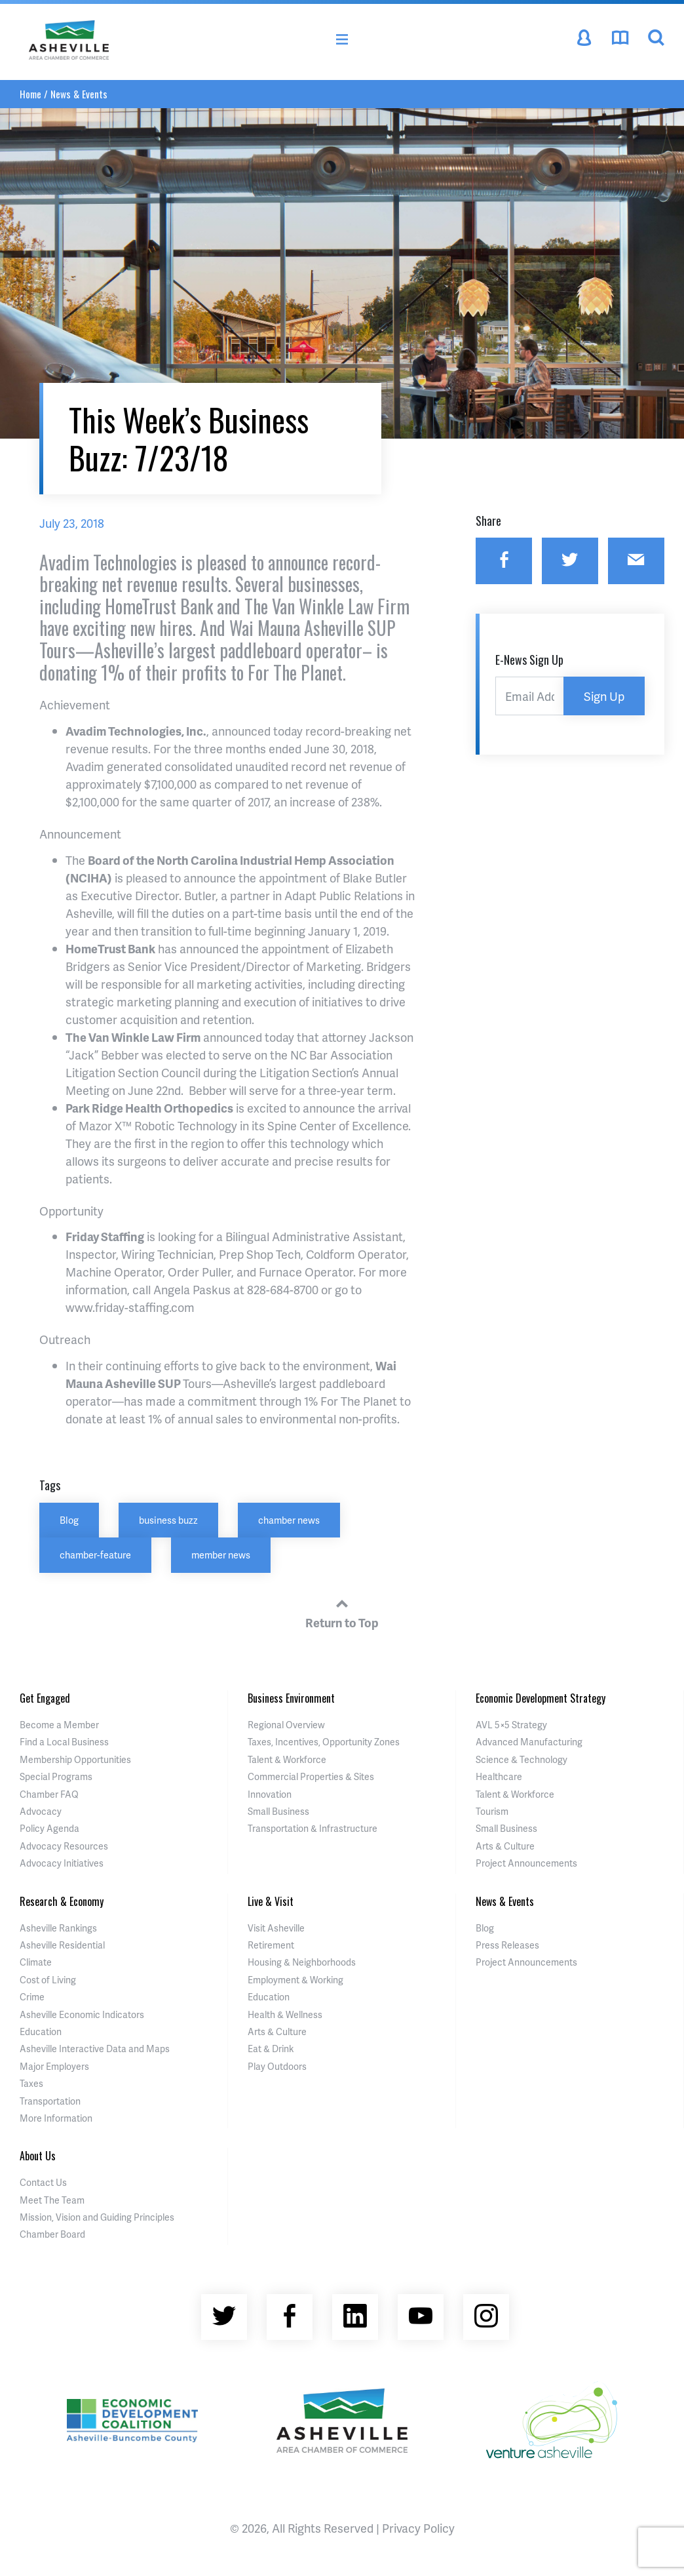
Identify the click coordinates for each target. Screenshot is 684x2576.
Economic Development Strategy (540, 1698)
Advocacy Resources (64, 1846)
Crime (32, 1997)
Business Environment (291, 1698)
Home (30, 94)
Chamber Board (52, 2234)
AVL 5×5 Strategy (511, 1724)
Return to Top (342, 1612)
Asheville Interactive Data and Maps (95, 2048)
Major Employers (54, 2066)
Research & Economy (62, 1901)
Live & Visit (271, 1901)
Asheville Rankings (58, 1928)
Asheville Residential (62, 1945)
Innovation (270, 1794)
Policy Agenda (49, 1828)
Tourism (492, 1811)
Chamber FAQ (49, 1794)
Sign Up (604, 696)
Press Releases (507, 1945)
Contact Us (43, 2182)
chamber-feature (95, 1554)
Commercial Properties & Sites (311, 1776)
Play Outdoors (277, 2066)
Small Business (278, 1811)
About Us (38, 2156)
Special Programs (56, 1776)
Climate (36, 1962)
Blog (69, 1519)
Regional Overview (286, 1724)
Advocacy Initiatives (62, 1863)
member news (220, 1554)
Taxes (31, 2083)
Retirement (271, 1945)
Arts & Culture (505, 1846)
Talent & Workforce (287, 1759)
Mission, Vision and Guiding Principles (97, 2217)
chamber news (289, 1519)
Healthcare (499, 1776)
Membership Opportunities (75, 1759)
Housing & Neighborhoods (302, 1962)
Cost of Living (48, 1979)
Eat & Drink (271, 2048)
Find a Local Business (64, 1741)
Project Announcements (526, 1863)
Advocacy (41, 1811)
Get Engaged (45, 1698)
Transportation (50, 2101)
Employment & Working (295, 1979)
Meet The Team (52, 2200)
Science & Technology (521, 1759)
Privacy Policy (418, 2528)
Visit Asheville (276, 1928)
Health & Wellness (285, 2014)
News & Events (78, 94)
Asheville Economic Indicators (82, 2014)
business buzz (168, 1519)
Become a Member (59, 1724)
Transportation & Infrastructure (312, 1828)
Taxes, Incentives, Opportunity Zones (324, 1741)
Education (41, 2031)
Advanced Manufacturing (529, 1741)
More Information (56, 2118)
